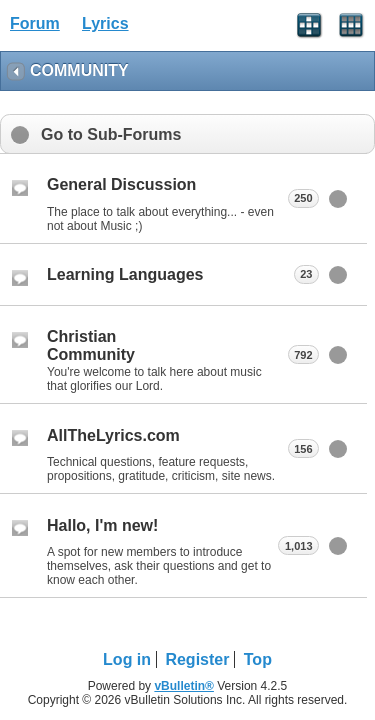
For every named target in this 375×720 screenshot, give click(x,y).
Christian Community (91, 345)
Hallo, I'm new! (102, 525)
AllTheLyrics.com (113, 435)
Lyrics (105, 23)
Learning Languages (125, 274)
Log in (127, 659)
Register (197, 659)
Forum (35, 23)
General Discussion (121, 184)
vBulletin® (184, 686)
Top (258, 659)
